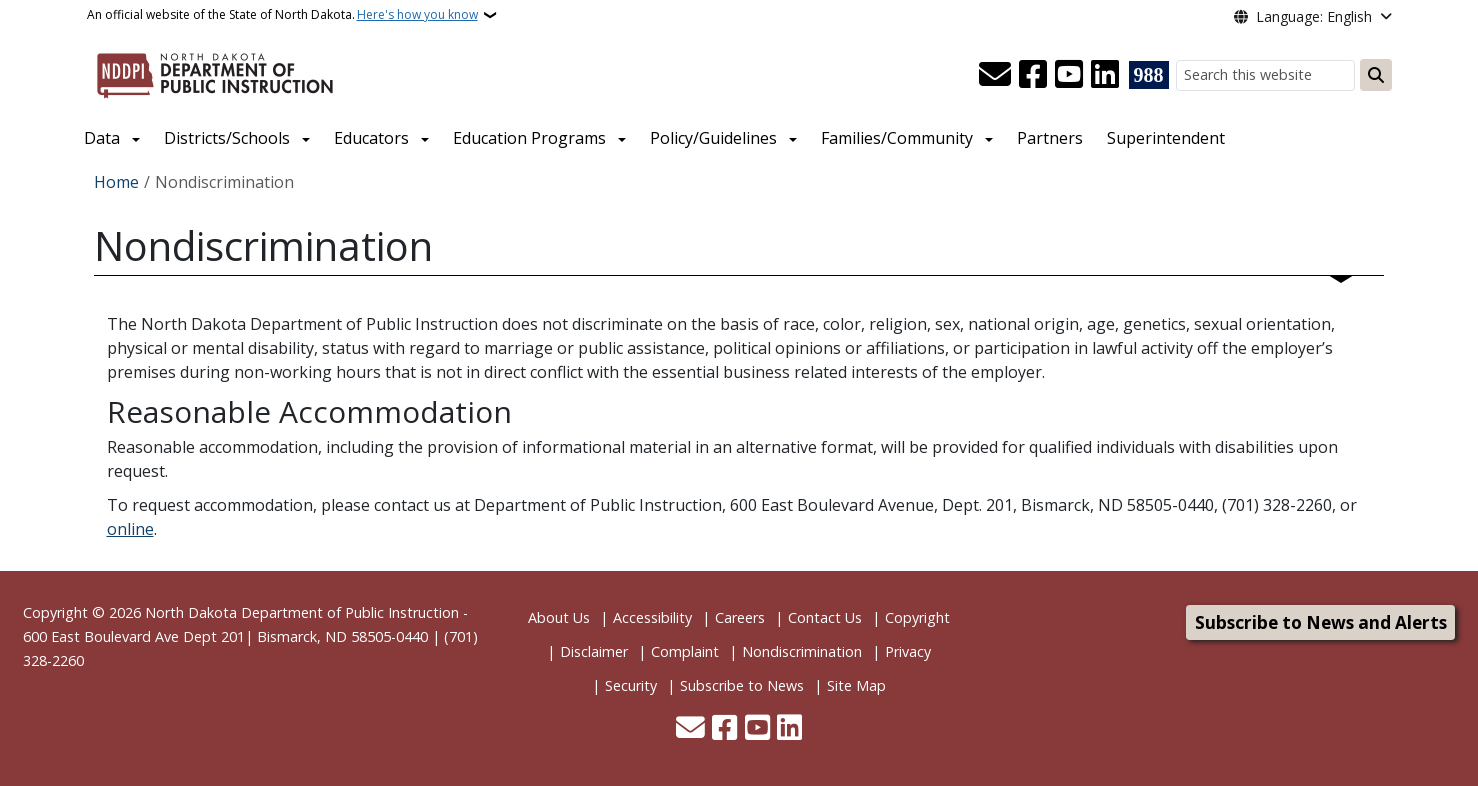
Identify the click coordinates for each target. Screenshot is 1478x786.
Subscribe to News (742, 685)
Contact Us (825, 617)
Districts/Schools (227, 138)
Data (102, 138)
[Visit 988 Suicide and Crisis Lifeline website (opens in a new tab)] (1149, 75)
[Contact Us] (995, 75)
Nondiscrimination (802, 651)
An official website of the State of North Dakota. (282, 15)
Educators (371, 138)
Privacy (908, 651)
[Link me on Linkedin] (1105, 75)
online (130, 529)
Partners (1050, 138)
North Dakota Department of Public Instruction (302, 612)
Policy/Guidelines (713, 138)
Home (116, 182)
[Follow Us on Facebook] (1033, 75)
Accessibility (652, 617)
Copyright (917, 617)
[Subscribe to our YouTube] (1069, 75)
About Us (559, 617)
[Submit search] (1376, 75)
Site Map (856, 685)
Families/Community (897, 138)
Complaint (685, 651)
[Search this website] (1265, 75)
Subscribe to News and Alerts (1321, 622)
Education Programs (529, 138)
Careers (740, 617)
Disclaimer (594, 651)
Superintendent (1166, 138)
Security (631, 685)
